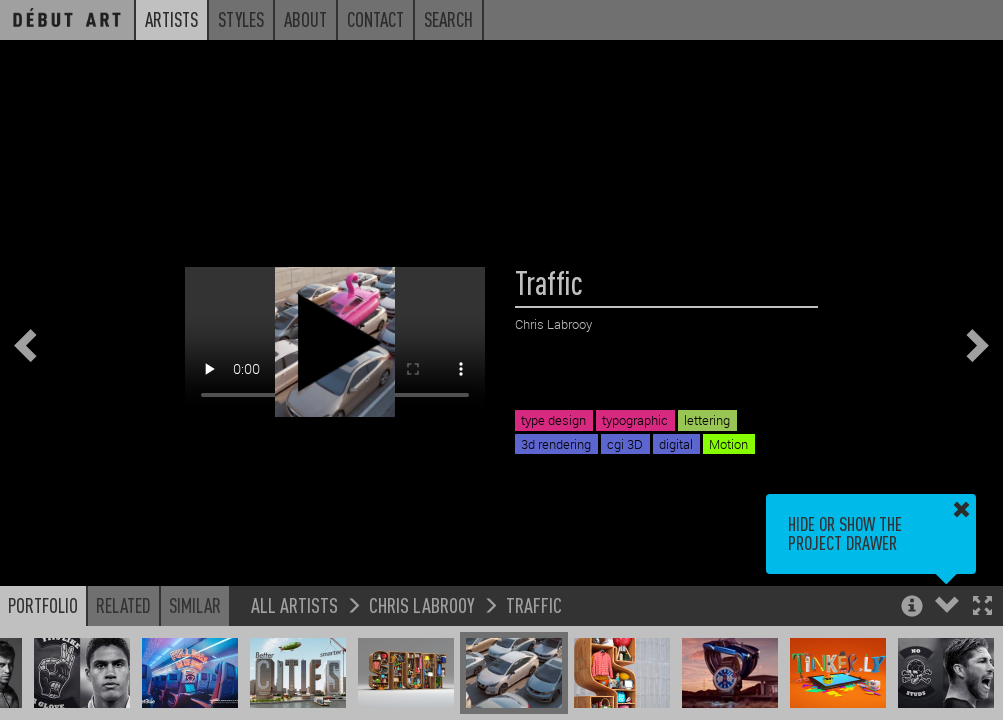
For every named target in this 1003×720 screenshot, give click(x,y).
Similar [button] (195, 605)
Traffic (534, 604)
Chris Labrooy (422, 604)
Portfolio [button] (43, 605)
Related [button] (123, 605)
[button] (982, 607)
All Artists (294, 604)
